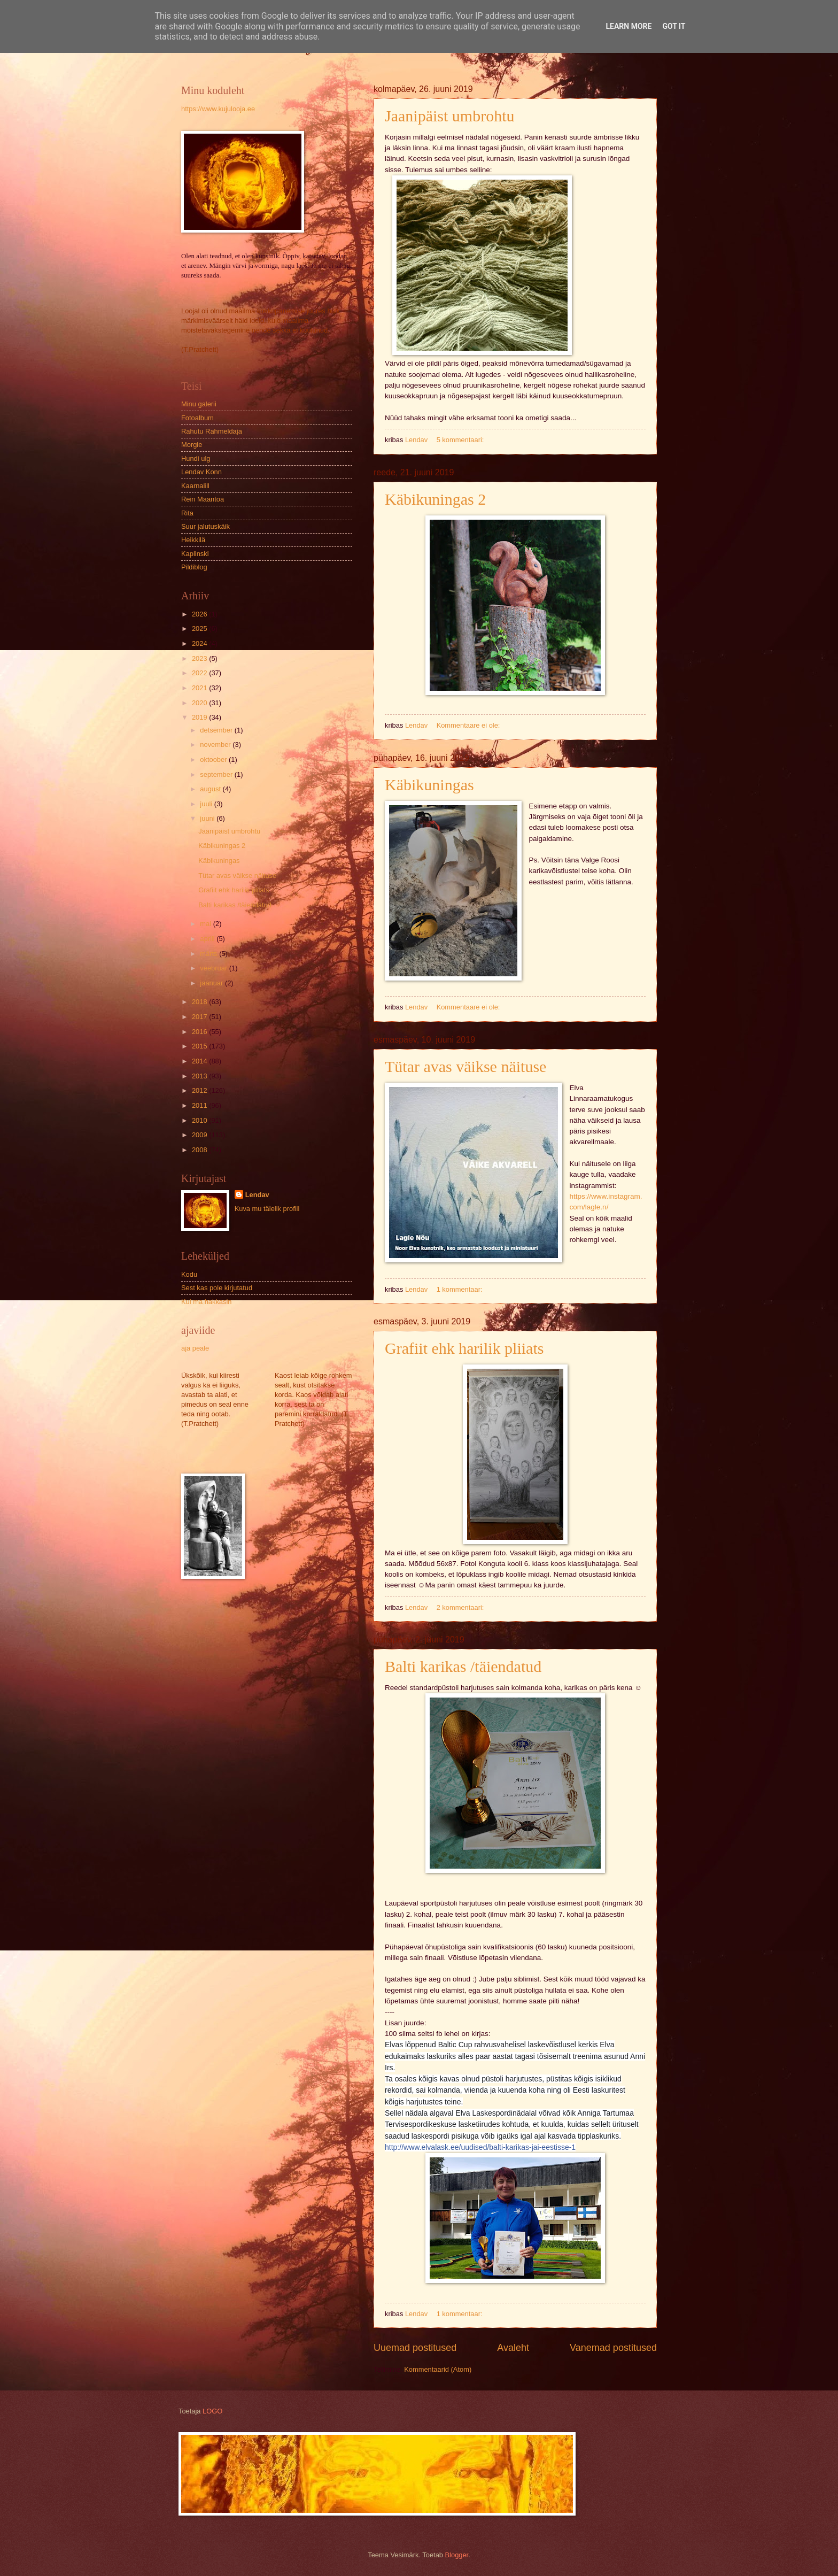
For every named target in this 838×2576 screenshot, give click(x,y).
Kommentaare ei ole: (469, 725)
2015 (200, 1046)
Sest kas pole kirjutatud (216, 1288)
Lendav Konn (201, 472)
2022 (200, 673)
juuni (208, 818)
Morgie (191, 445)
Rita (187, 513)
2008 (200, 1150)
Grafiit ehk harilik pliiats (464, 1348)
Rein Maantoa (202, 499)
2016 (200, 1032)
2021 (200, 688)
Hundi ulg (195, 458)
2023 (200, 658)
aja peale (195, 1348)
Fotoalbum (197, 418)
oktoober (214, 759)
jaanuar (212, 983)
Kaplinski (195, 554)
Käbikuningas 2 (435, 499)
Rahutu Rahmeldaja (211, 431)
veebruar (214, 968)
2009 (200, 1135)
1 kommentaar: (460, 1289)
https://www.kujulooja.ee (218, 109)
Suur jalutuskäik (205, 526)
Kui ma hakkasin (206, 1302)
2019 (200, 717)
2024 (200, 643)
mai (206, 924)
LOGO (212, 2411)
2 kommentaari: (461, 1607)
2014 (200, 1061)
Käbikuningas (429, 784)
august (211, 789)
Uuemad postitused (415, 2347)
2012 (200, 1090)
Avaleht (513, 2347)
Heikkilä (193, 540)
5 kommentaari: (461, 440)
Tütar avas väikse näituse (465, 1066)
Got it (673, 26)
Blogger (457, 2555)
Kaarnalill (195, 486)
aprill (208, 939)
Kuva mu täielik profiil (267, 1209)
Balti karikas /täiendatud (463, 1666)
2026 (200, 614)
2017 (200, 1017)
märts (209, 954)
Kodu (189, 1274)
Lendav (257, 1195)
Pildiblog (194, 567)
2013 (200, 1076)
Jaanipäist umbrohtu (449, 116)
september (217, 774)
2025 (200, 628)
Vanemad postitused (613, 2347)
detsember (217, 730)
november (216, 745)
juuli (207, 804)
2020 (200, 703)
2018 (200, 1002)
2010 (200, 1120)
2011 (200, 1105)
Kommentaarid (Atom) (437, 2369)
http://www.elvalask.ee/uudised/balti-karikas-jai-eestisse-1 (480, 2147)
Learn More (628, 26)
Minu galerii (198, 404)
